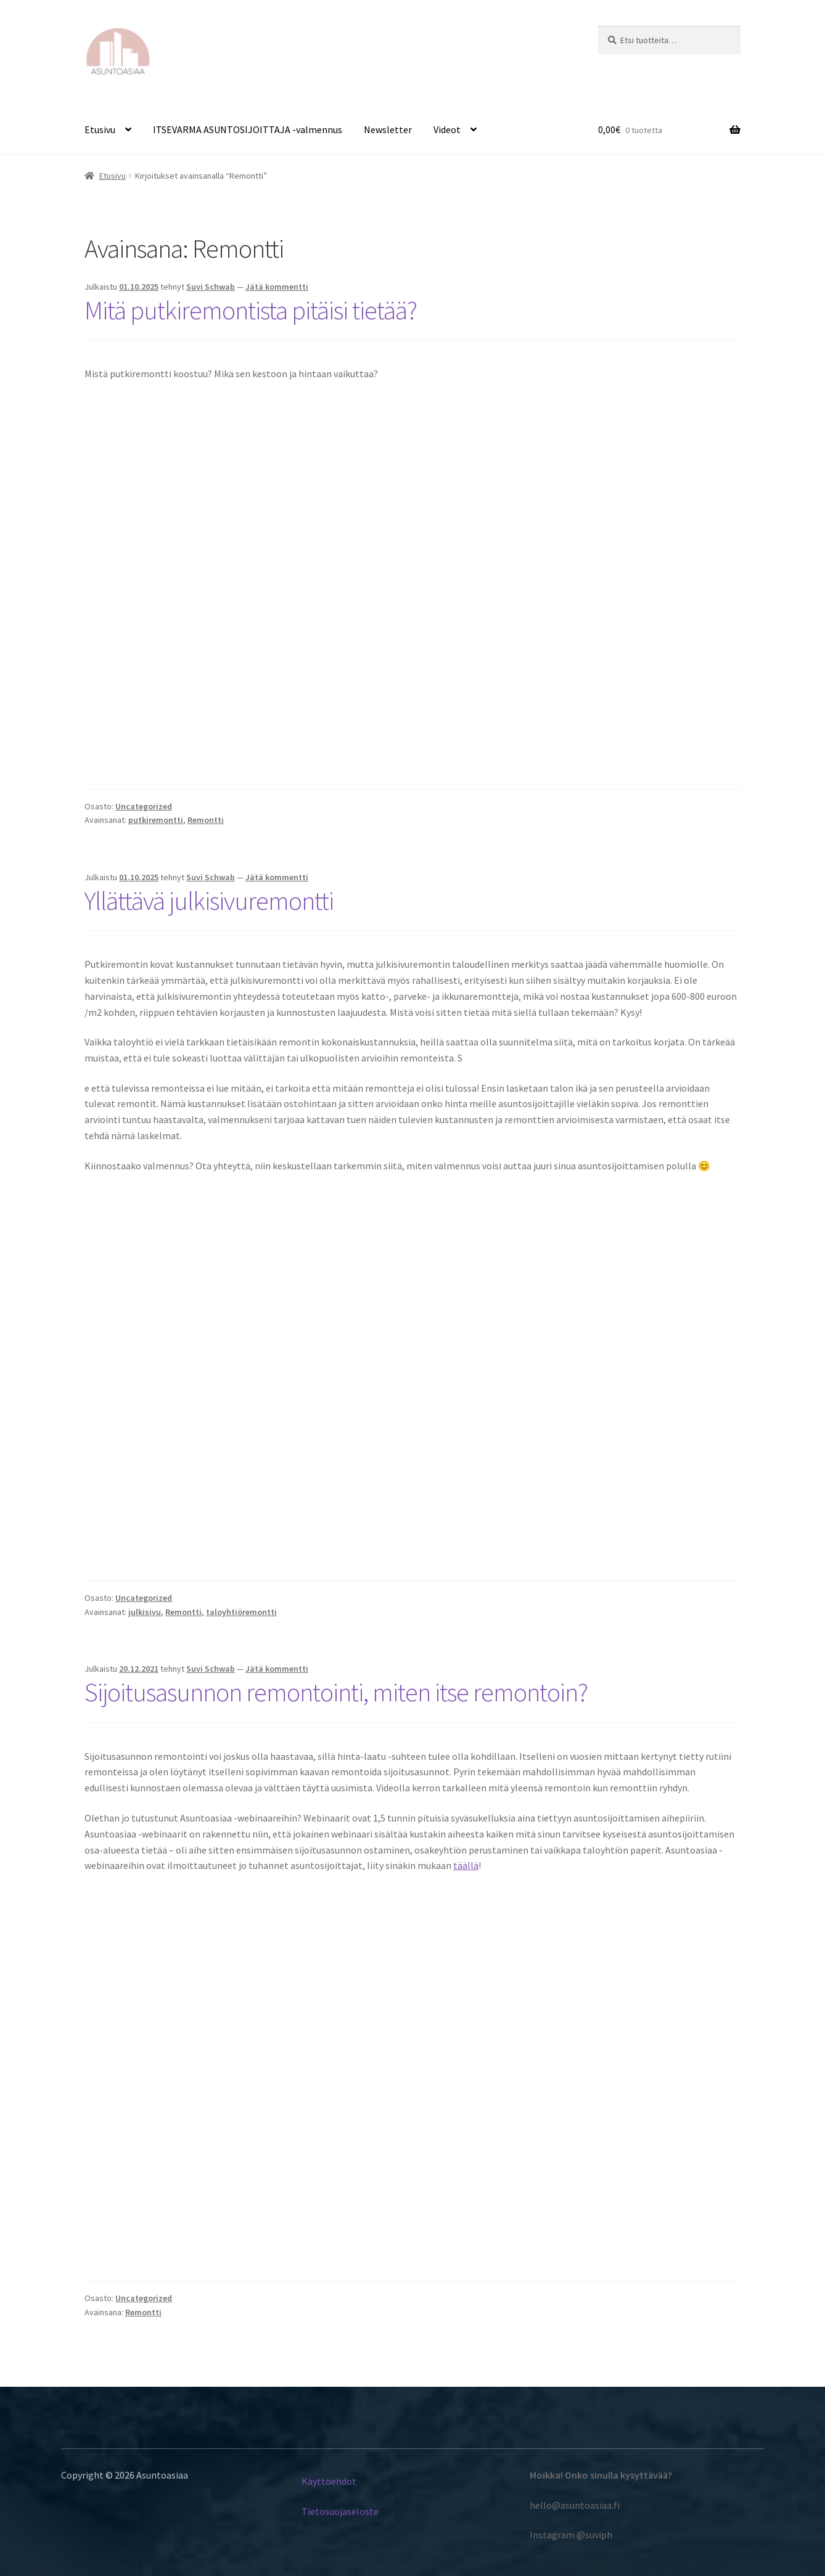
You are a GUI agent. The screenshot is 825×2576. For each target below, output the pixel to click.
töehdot (339, 2481)
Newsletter (388, 129)
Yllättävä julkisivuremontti (209, 901)
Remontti (205, 819)
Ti (306, 2511)
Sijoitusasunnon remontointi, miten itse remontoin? (336, 1692)
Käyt (311, 2481)
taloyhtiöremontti (241, 1611)
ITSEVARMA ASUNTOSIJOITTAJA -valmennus (247, 129)
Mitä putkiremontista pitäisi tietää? (250, 310)
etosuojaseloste (344, 2511)
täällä (465, 1865)
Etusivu (99, 129)
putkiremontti (155, 819)
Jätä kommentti (276, 286)
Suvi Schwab (210, 286)
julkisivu (144, 1611)
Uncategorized (143, 806)
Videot (447, 129)
